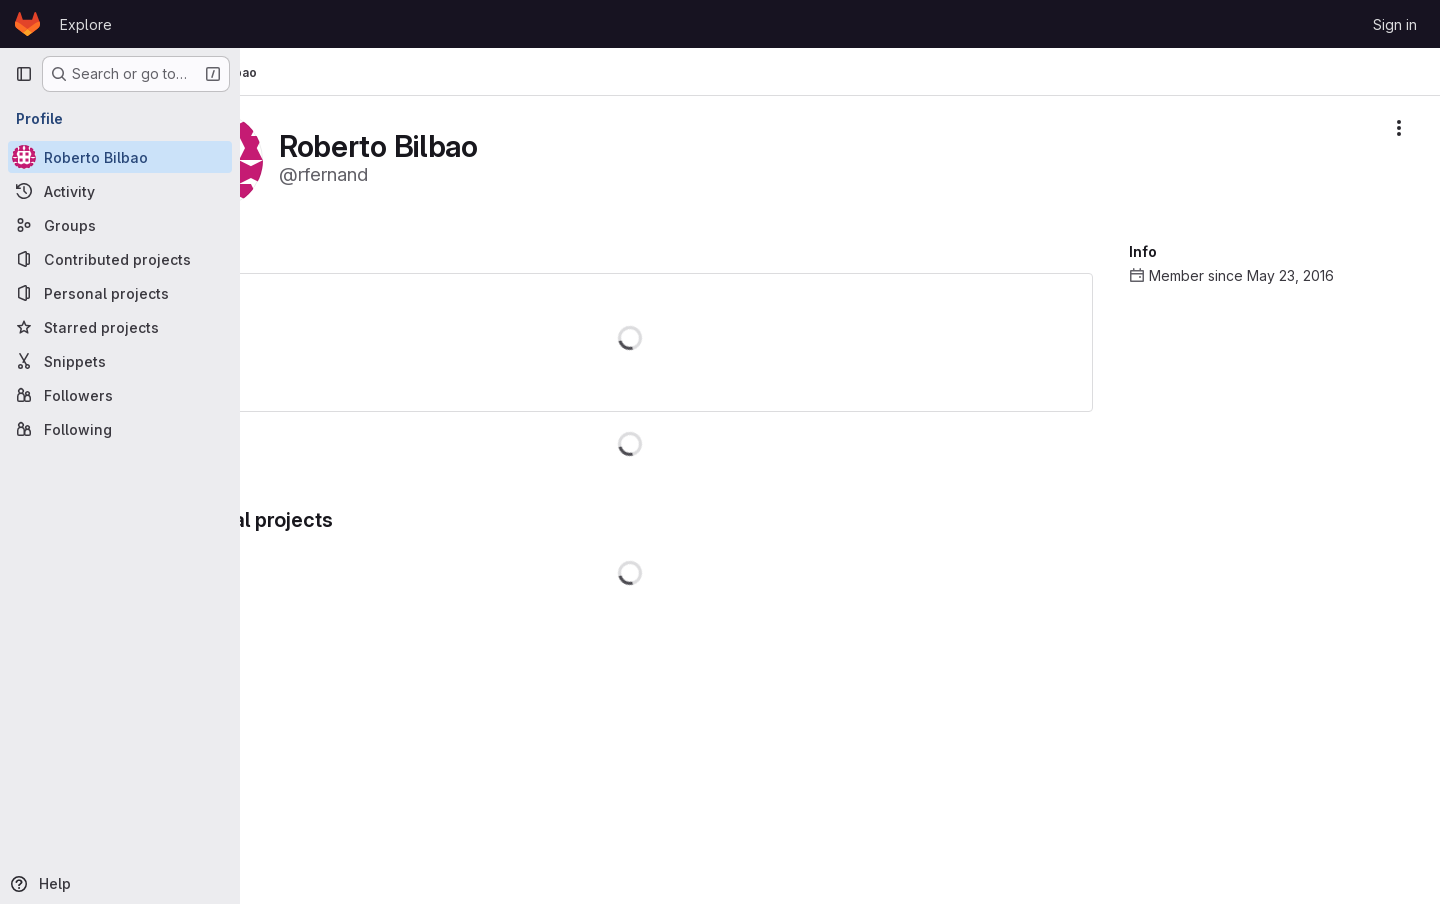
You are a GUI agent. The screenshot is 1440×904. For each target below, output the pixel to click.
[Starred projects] (120, 327)
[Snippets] (120, 361)
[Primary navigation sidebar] (24, 74)
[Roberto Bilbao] (120, 157)
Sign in (1395, 24)
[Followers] (120, 395)
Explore (86, 24)
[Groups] (120, 225)
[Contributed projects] (120, 259)
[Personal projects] (120, 293)
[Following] (120, 429)
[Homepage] (27, 24)
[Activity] (120, 191)
